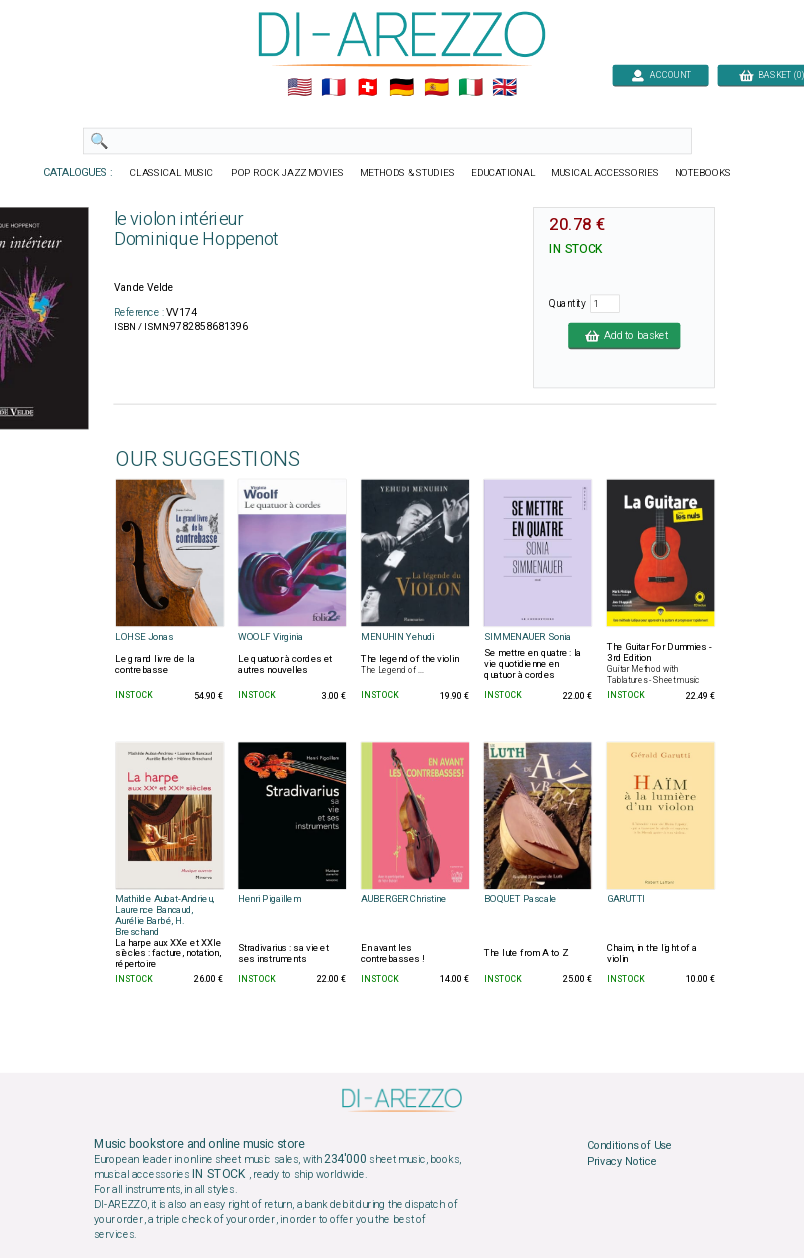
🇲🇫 (333, 88)
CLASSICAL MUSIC (172, 173)
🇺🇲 (299, 88)
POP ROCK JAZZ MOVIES (287, 173)
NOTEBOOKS (703, 173)
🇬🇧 (504, 88)
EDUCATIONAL (503, 173)
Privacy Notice (622, 1161)
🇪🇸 (436, 88)
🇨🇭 (367, 88)
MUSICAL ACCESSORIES (605, 173)
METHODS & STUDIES (407, 173)
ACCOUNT (660, 74)
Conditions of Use (629, 1146)
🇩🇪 (401, 88)
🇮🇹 (470, 88)
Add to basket (624, 335)
